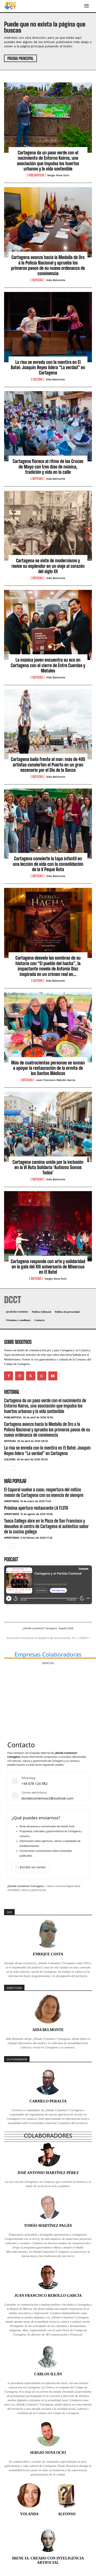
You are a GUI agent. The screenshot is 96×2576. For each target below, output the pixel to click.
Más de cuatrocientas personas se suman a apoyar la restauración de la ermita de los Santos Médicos (48, 1068)
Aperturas (11, 1501)
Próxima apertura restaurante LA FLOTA (36, 1508)
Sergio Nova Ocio (58, 175)
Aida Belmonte (55, 280)
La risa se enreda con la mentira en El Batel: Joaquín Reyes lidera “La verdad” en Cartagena (48, 367)
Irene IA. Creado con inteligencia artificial (48, 2560)
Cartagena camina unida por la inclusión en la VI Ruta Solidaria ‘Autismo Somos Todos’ (48, 1167)
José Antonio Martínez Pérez (48, 2173)
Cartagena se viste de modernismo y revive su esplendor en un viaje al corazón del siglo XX (48, 566)
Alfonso (67, 2514)
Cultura (38, 379)
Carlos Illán (48, 2374)
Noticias (37, 280)
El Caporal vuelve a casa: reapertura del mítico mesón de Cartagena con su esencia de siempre (43, 1492)
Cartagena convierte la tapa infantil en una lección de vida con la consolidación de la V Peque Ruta (48, 864)
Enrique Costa (48, 1954)
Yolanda (29, 2514)
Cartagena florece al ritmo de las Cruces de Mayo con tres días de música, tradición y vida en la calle (48, 466)
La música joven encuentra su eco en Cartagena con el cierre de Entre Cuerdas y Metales (48, 665)
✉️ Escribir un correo (30, 1867)
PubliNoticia (36, 175)
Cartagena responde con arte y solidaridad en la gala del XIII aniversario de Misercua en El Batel (48, 1267)
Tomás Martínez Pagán (48, 2226)
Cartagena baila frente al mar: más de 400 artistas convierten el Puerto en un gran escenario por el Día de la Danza (48, 764)
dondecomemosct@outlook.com (47, 1798)
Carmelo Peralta (48, 2101)
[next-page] (13, 1468)
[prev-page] (6, 1468)
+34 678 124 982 (34, 1783)
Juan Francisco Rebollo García (55, 1080)
